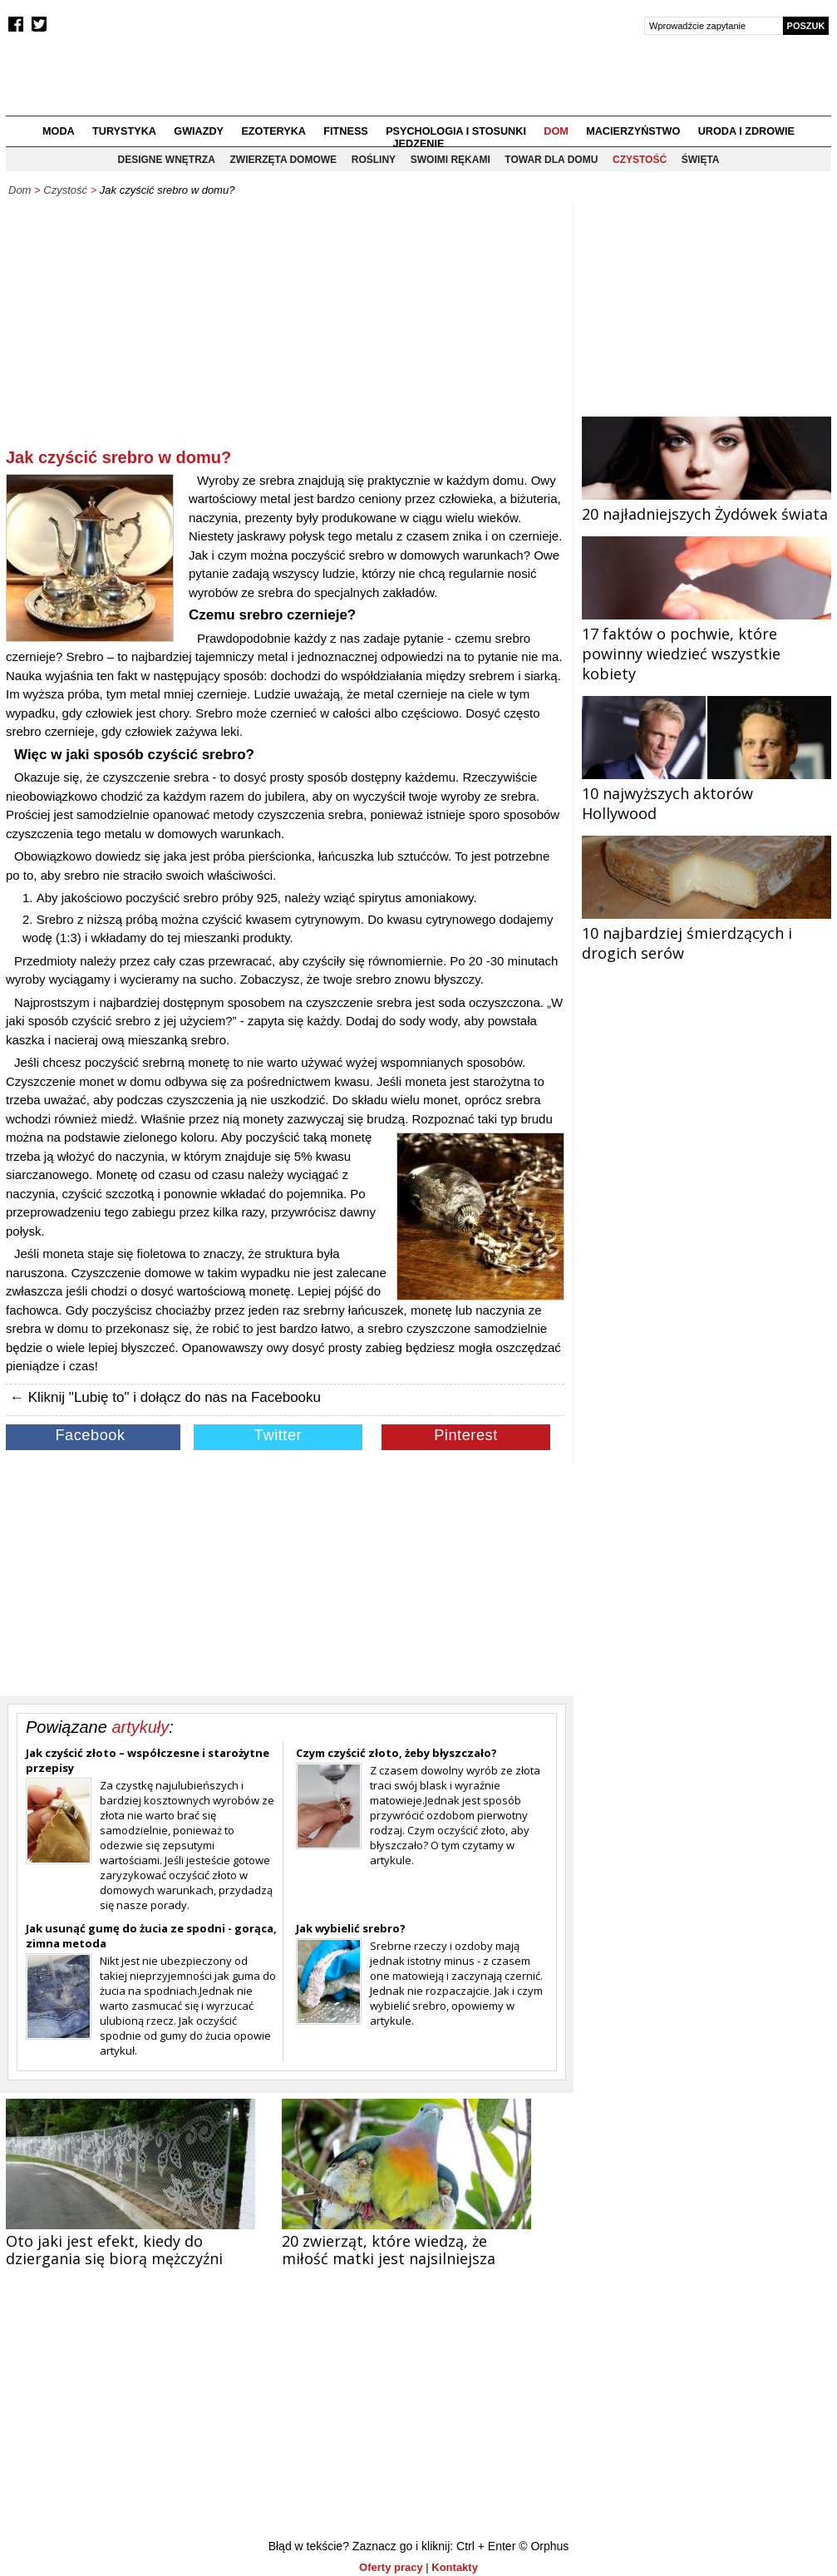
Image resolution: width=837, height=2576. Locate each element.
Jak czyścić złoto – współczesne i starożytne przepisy (147, 1760)
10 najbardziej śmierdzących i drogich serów (706, 933)
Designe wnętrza (166, 159)
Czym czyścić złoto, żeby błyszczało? (396, 1752)
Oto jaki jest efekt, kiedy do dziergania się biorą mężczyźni (114, 2249)
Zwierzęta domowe (283, 159)
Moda (58, 131)
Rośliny (374, 159)
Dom (556, 131)
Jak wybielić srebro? (351, 1928)
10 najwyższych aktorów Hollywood (706, 793)
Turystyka (124, 131)
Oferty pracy (391, 2567)
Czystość (640, 159)
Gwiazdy (199, 131)
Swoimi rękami (450, 159)
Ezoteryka (273, 131)
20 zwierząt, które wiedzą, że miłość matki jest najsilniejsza (388, 2249)
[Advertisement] (285, 329)
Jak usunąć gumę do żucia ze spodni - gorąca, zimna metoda (151, 1936)
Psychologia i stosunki (456, 131)
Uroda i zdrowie (746, 131)
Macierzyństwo (633, 131)
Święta (701, 159)
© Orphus (544, 2546)
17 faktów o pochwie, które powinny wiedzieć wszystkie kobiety (706, 643)
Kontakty (454, 2567)
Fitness (345, 131)
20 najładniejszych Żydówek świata (706, 504)
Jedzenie (419, 144)
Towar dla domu (551, 159)
